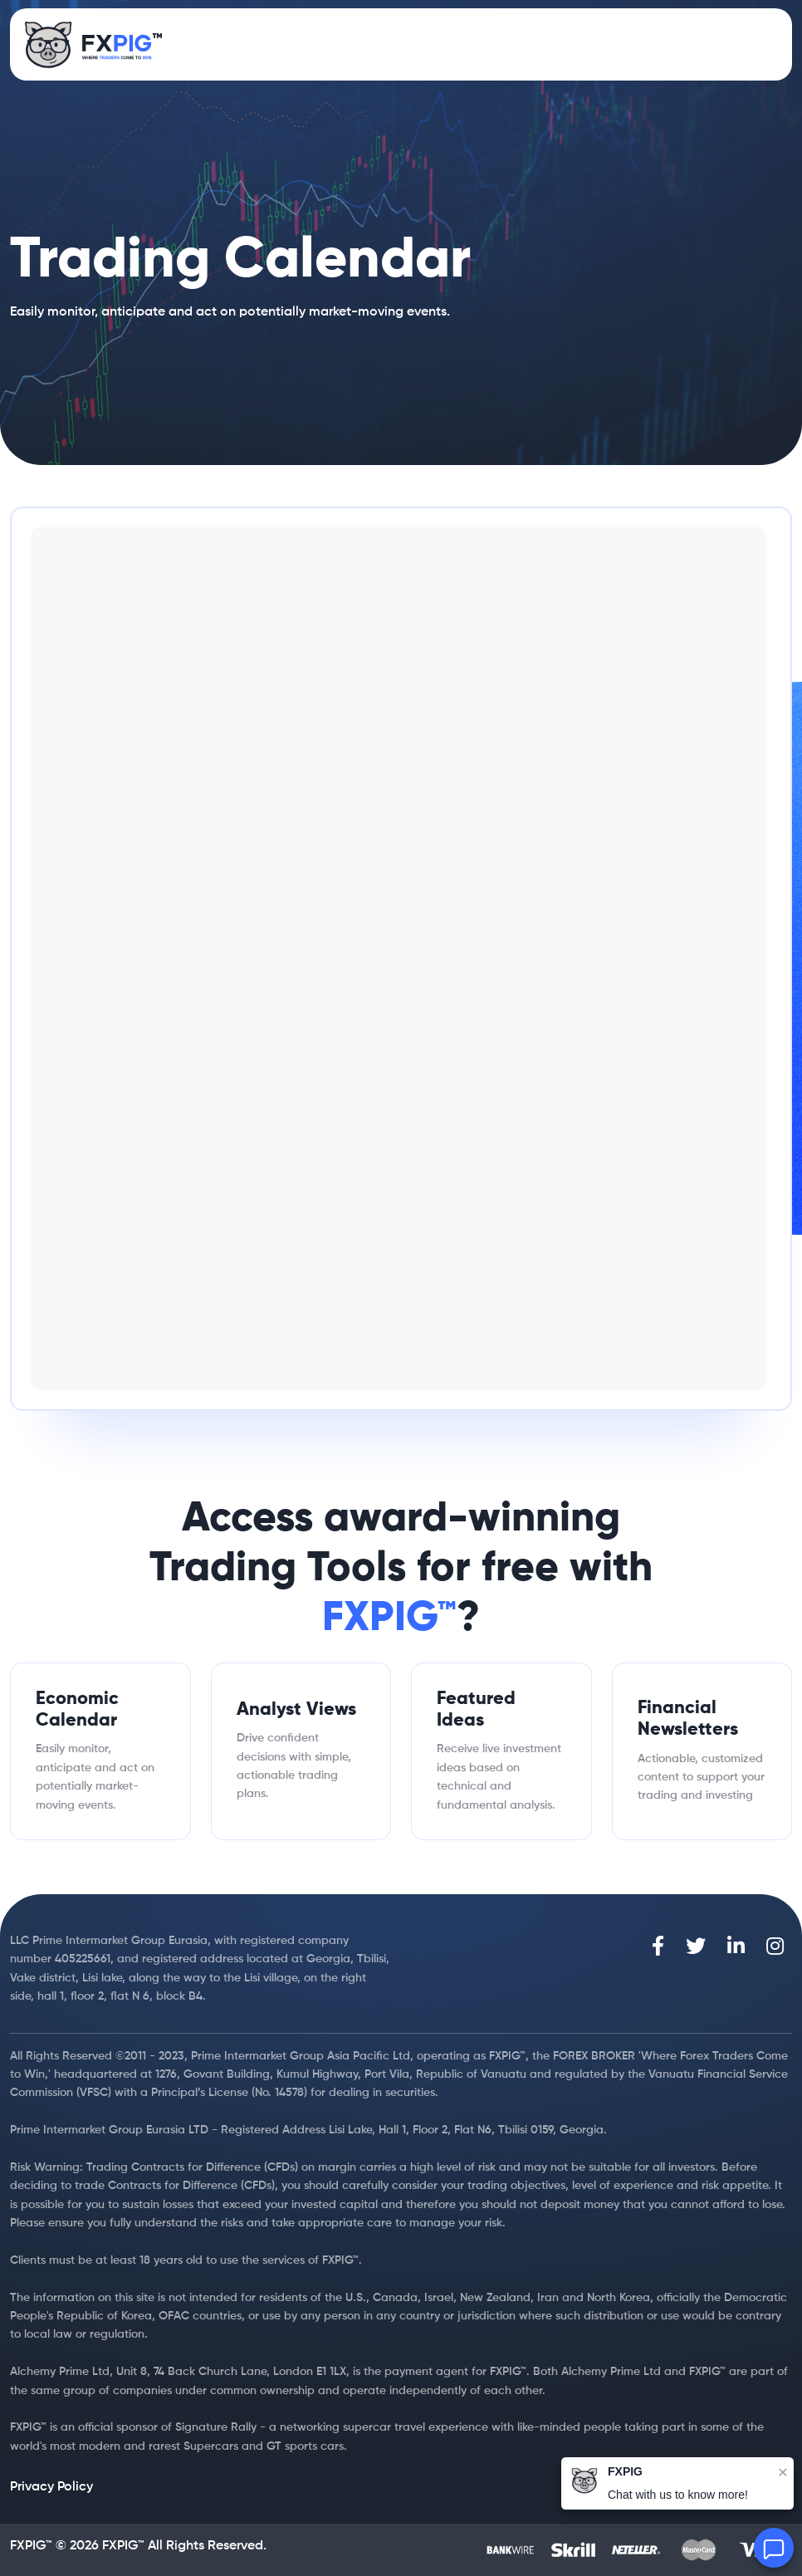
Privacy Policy (51, 2487)
